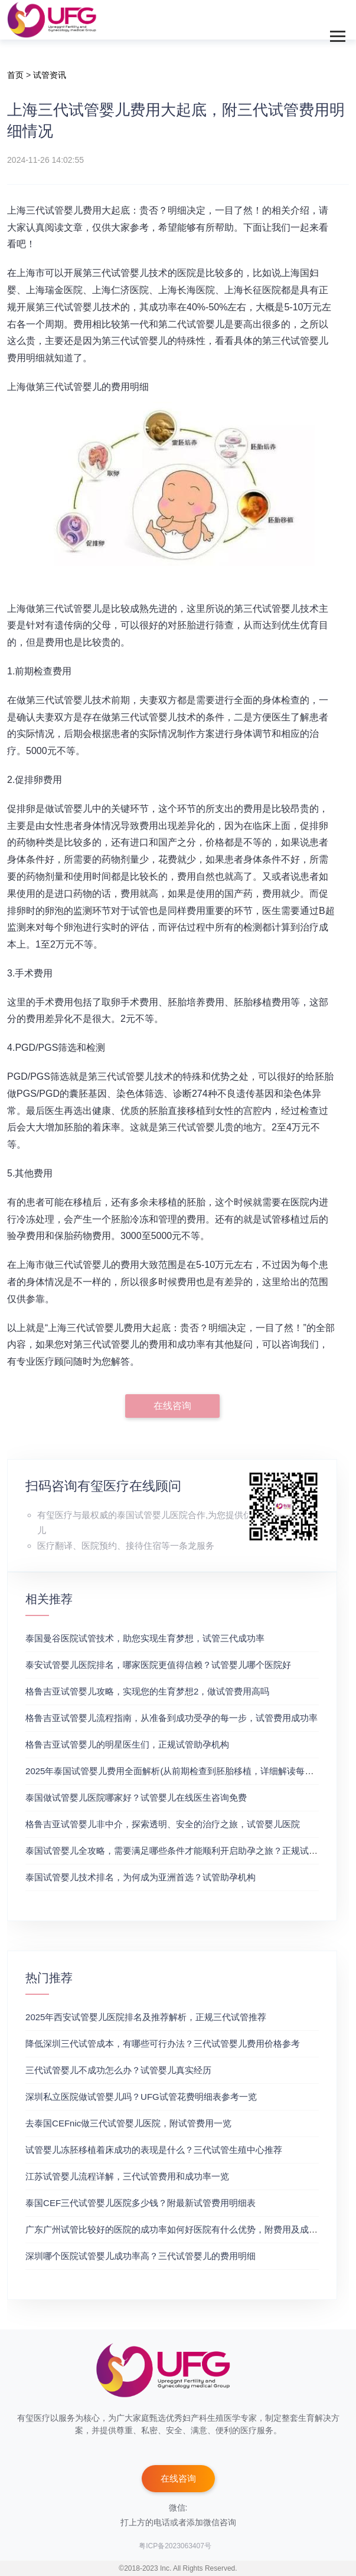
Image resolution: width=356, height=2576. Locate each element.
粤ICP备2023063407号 (175, 2546)
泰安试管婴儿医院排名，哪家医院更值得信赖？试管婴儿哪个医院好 (158, 1665)
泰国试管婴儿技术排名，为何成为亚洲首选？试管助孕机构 (140, 1877)
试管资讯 (49, 75)
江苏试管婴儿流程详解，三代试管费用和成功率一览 (127, 2176)
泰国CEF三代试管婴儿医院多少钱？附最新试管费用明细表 (140, 2203)
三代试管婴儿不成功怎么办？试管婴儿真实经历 (118, 2070)
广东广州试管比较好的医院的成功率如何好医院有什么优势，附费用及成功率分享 (184, 2229)
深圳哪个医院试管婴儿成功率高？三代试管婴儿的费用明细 (140, 2256)
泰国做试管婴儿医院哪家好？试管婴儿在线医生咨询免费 (136, 1797)
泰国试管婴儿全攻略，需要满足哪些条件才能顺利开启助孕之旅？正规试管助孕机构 (189, 1851)
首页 (15, 75)
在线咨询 (172, 1406)
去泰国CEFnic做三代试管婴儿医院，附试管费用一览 (128, 2123)
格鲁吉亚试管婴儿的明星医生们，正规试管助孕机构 (127, 1744)
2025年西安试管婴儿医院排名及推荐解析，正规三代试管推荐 (145, 2017)
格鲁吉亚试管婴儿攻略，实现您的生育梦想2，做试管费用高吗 (147, 1691)
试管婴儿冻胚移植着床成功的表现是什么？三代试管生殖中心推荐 (153, 2150)
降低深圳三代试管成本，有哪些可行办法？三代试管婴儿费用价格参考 (162, 2043)
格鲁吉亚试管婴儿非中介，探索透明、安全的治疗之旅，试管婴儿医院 (162, 1824)
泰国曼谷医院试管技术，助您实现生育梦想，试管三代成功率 (144, 1638)
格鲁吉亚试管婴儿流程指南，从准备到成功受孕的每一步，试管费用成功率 (171, 1718)
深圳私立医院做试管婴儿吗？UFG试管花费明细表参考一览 (141, 2097)
